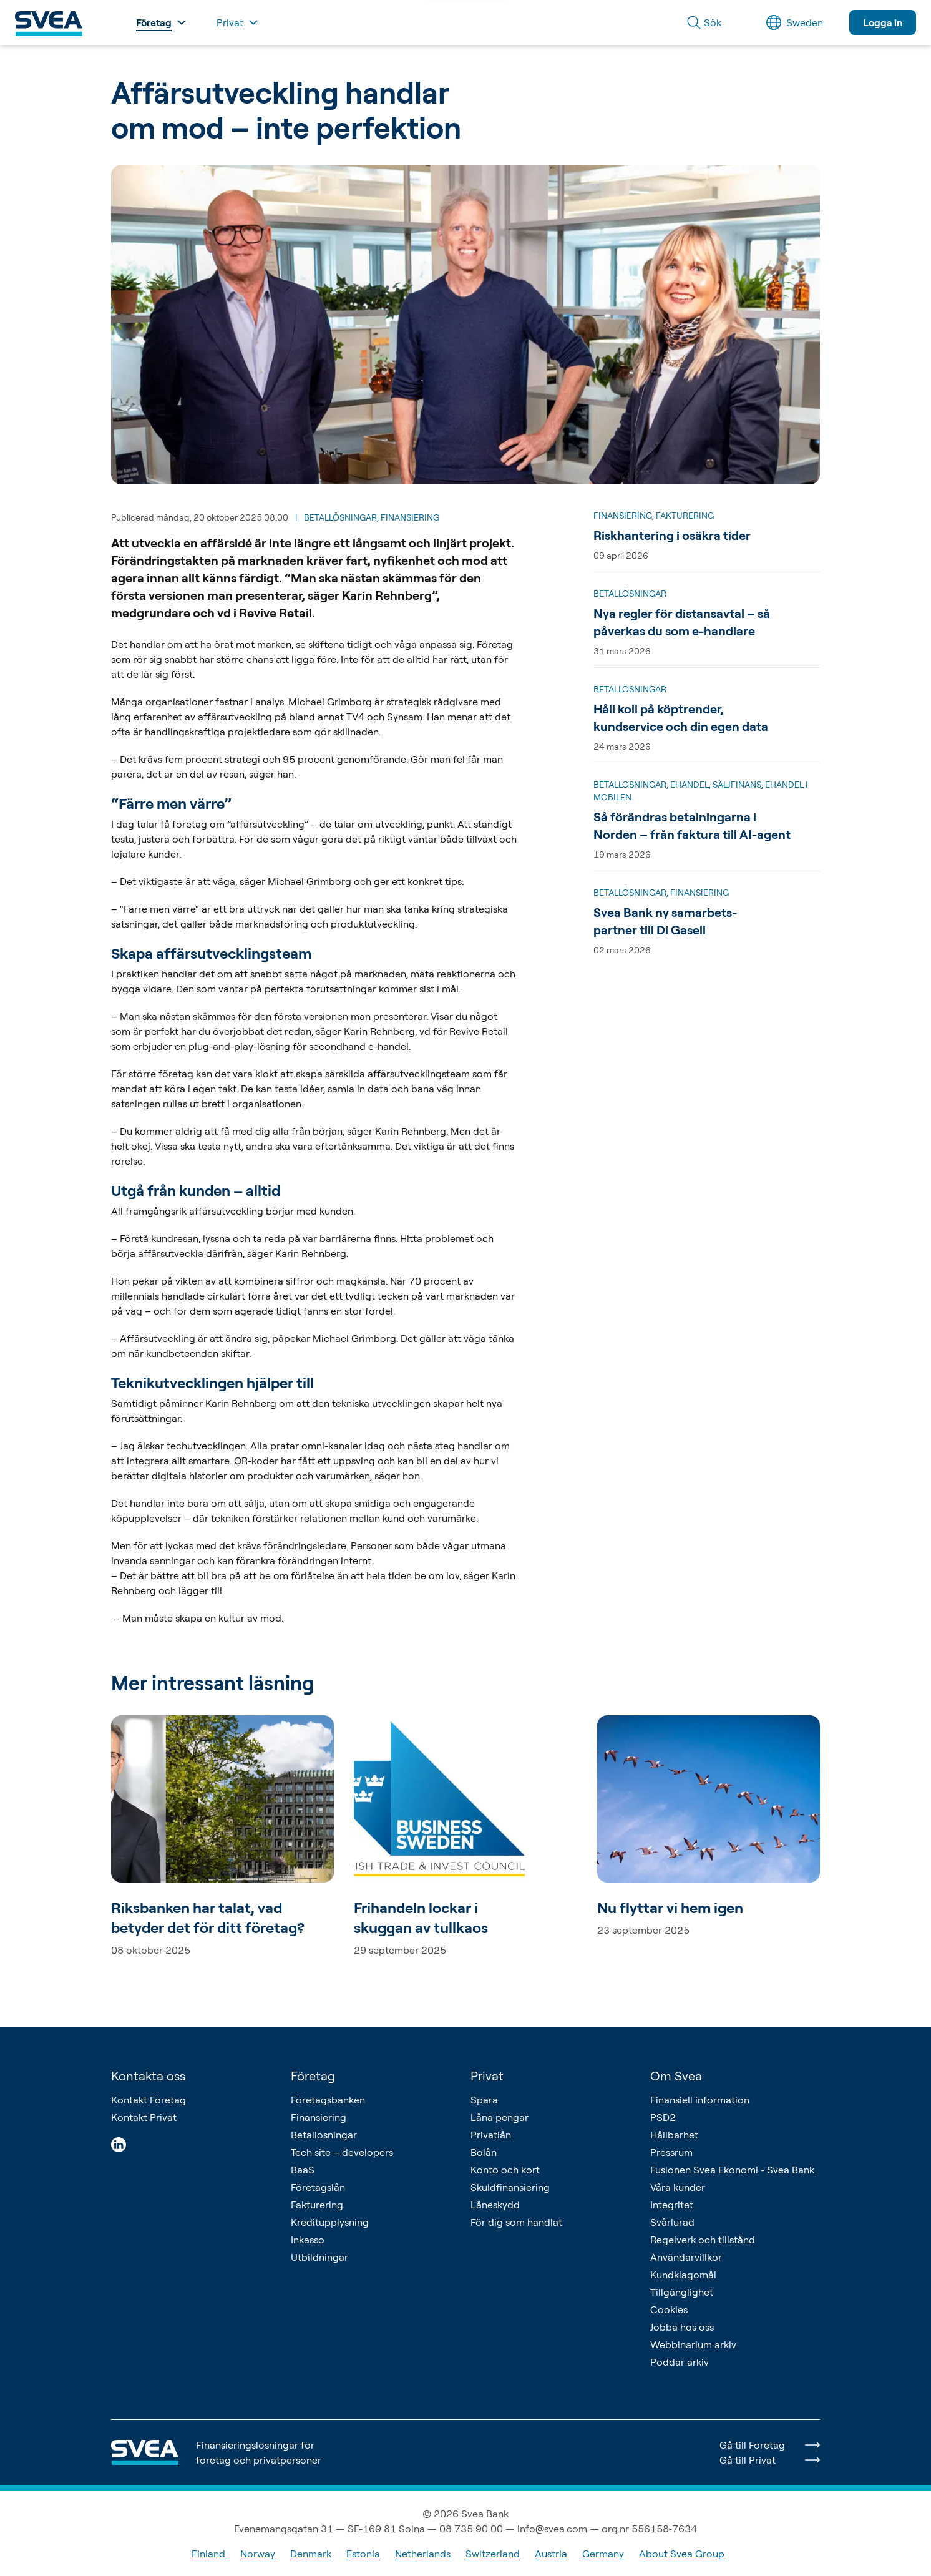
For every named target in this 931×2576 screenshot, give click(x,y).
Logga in (882, 22)
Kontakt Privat (144, 2117)
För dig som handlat (516, 2222)
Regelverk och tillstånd (702, 2239)
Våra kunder (677, 2187)
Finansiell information (699, 2100)
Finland (208, 2553)
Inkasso (307, 2239)
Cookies (669, 2309)
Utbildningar (319, 2257)
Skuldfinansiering (510, 2187)
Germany (603, 2553)
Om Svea (676, 2076)
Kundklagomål (683, 2274)
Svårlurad (672, 2222)
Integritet (671, 2204)
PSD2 (663, 2117)
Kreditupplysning (330, 2222)
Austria (551, 2553)
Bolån (483, 2152)
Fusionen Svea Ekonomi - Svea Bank (732, 2169)
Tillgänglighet (681, 2292)
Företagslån (318, 2187)
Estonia (363, 2553)
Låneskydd (495, 2204)
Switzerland (493, 2553)
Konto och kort (505, 2169)
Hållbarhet (674, 2134)
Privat (487, 2076)
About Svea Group (681, 2553)
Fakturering (317, 2204)
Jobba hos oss (682, 2327)
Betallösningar (324, 2134)
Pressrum (671, 2152)
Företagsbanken (328, 2100)
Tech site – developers (342, 2152)
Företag (313, 2076)
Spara (484, 2100)
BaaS (302, 2169)
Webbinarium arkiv (693, 2344)
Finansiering (318, 2117)
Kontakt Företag (148, 2100)
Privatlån (490, 2134)
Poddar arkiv (679, 2362)
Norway (257, 2553)
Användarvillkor (686, 2257)
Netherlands (423, 2553)
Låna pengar (499, 2117)
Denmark (310, 2553)
